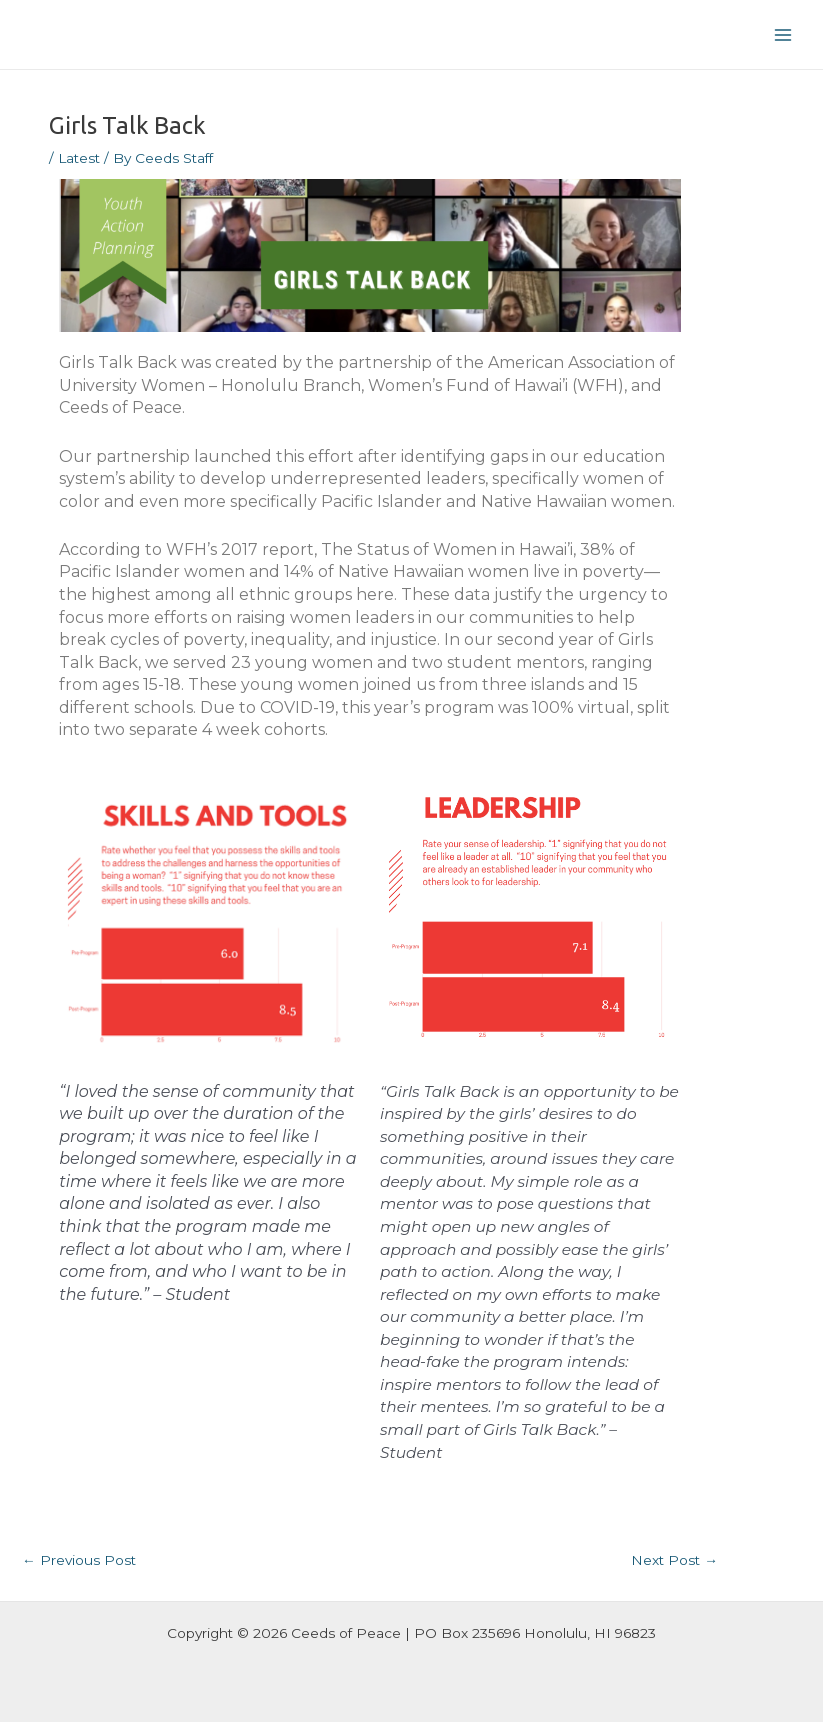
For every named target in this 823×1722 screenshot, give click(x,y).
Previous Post (79, 1560)
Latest (79, 158)
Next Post (674, 1560)
